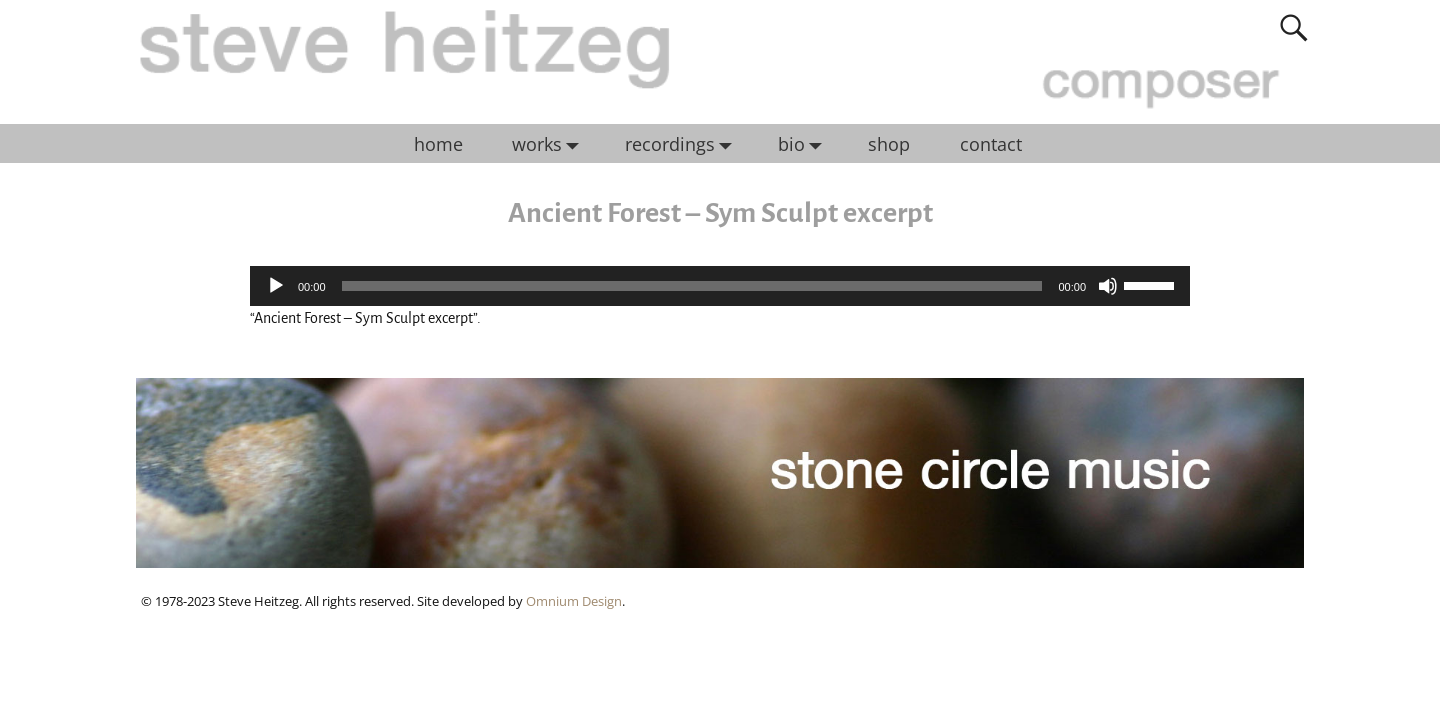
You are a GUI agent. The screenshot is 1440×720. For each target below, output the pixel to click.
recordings (683, 144)
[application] (720, 286)
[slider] (692, 286)
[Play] (276, 286)
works (550, 144)
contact (991, 144)
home (438, 144)
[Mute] (1108, 286)
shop (889, 144)
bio (805, 144)
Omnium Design (574, 601)
